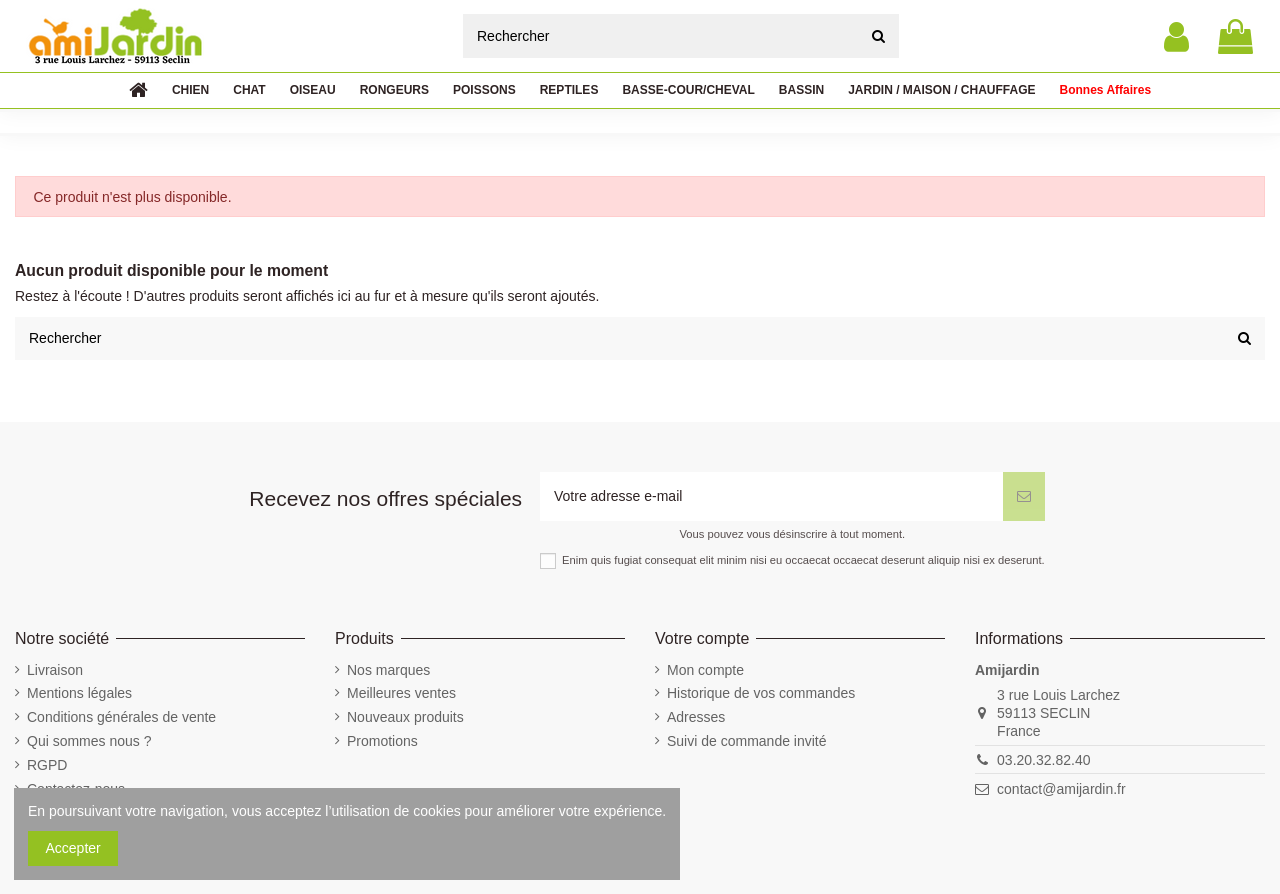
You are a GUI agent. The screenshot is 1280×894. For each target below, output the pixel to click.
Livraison (55, 670)
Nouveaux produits (405, 717)
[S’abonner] (1024, 496)
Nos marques (388, 670)
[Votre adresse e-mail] (771, 496)
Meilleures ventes (401, 693)
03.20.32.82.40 (1043, 760)
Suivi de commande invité (747, 741)
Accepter (73, 848)
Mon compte (705, 670)
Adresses (696, 717)
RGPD (47, 765)
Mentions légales (79, 693)
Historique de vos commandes (761, 693)
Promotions (382, 741)
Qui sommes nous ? (89, 741)
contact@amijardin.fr (1061, 789)
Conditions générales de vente (121, 717)
